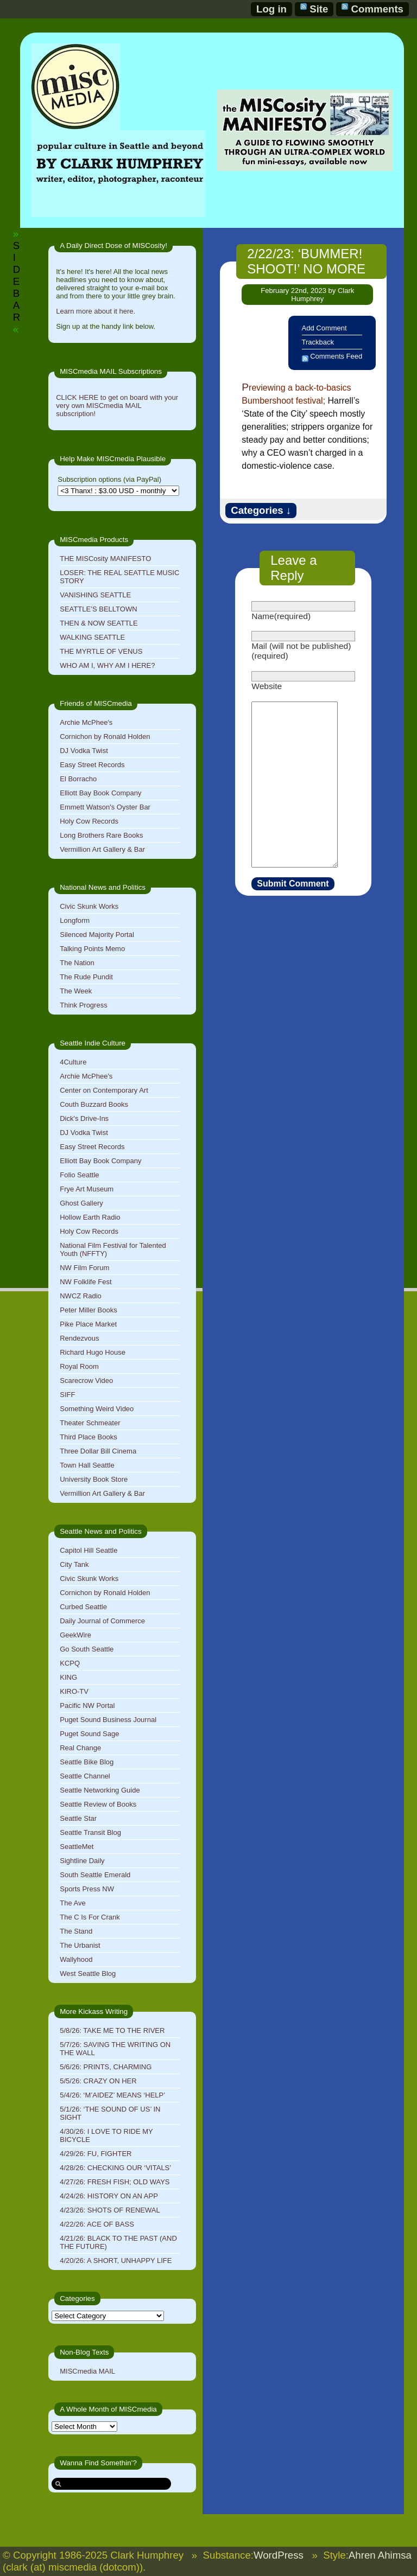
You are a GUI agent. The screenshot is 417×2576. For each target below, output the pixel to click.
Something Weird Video (97, 1409)
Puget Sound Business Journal (108, 1720)
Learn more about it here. (95, 311)
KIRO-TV (74, 1691)
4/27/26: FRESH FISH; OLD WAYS (114, 2182)
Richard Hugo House (92, 1352)
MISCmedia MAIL (87, 2371)
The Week (76, 991)
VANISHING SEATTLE (95, 595)
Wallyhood (76, 1959)
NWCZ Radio (81, 1296)
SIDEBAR (16, 281)
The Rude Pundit (86, 977)
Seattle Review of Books (98, 1804)
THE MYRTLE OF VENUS (101, 651)
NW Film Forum (84, 1268)
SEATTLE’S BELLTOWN (98, 609)
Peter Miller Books (88, 1310)
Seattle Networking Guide (100, 1790)
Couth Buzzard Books (94, 1104)
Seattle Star (78, 1818)
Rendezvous (79, 1338)
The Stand (76, 1931)
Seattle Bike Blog (86, 1762)
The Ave (72, 1903)
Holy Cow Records (89, 821)
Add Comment (324, 328)
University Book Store (94, 1479)
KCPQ (70, 1663)
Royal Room (79, 1366)
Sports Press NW (87, 1889)
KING (68, 1677)
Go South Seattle (86, 1649)
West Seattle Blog (88, 1973)
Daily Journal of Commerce (102, 1621)
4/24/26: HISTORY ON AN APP (109, 2196)
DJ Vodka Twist (84, 751)
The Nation (77, 963)
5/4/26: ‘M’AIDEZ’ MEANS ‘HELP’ (112, 2095)
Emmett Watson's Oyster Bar (105, 807)
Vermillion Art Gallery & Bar (102, 849)
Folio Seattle (79, 1175)
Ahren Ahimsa (380, 2555)
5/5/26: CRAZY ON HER (98, 2081)
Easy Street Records (92, 765)
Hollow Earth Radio (90, 1217)
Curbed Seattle (83, 1607)
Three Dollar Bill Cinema (98, 1451)
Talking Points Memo (92, 949)
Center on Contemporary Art (104, 1090)
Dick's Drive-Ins (84, 1118)
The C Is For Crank (90, 1917)
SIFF (67, 1395)
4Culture (73, 1062)
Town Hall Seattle (87, 1465)
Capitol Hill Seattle (88, 1550)
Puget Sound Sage (89, 1734)
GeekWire (75, 1635)
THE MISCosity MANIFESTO (105, 558)
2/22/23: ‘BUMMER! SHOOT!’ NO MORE (306, 261)
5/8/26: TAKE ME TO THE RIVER (112, 2030)
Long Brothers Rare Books (101, 835)
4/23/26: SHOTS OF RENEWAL (110, 2210)
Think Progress (83, 1005)
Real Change (80, 1748)
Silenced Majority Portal (97, 934)
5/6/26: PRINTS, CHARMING (105, 2067)
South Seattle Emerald (95, 1875)
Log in (271, 9)
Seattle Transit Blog (90, 1832)
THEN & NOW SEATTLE (99, 623)
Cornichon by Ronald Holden (105, 736)
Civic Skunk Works (89, 906)
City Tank (74, 1564)
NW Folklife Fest (85, 1282)
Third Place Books (88, 1437)
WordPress (279, 2555)
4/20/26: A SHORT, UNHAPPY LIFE (116, 2260)
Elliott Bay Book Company (100, 793)
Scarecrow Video (86, 1380)
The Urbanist (80, 1945)
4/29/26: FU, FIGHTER (95, 2154)
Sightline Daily (82, 1861)
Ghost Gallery (81, 1203)
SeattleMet (76, 1846)
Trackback (318, 342)
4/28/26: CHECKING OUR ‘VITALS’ (115, 2168)
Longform (75, 920)
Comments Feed (336, 356)
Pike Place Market (88, 1324)
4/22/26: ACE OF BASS (97, 2224)
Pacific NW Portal (87, 1705)
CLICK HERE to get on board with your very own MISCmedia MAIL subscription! (117, 405)
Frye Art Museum (86, 1189)
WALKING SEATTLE (92, 637)
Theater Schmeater (90, 1423)
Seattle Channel (85, 1776)
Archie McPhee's (86, 722)
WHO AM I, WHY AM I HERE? (107, 665)
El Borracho (78, 779)
